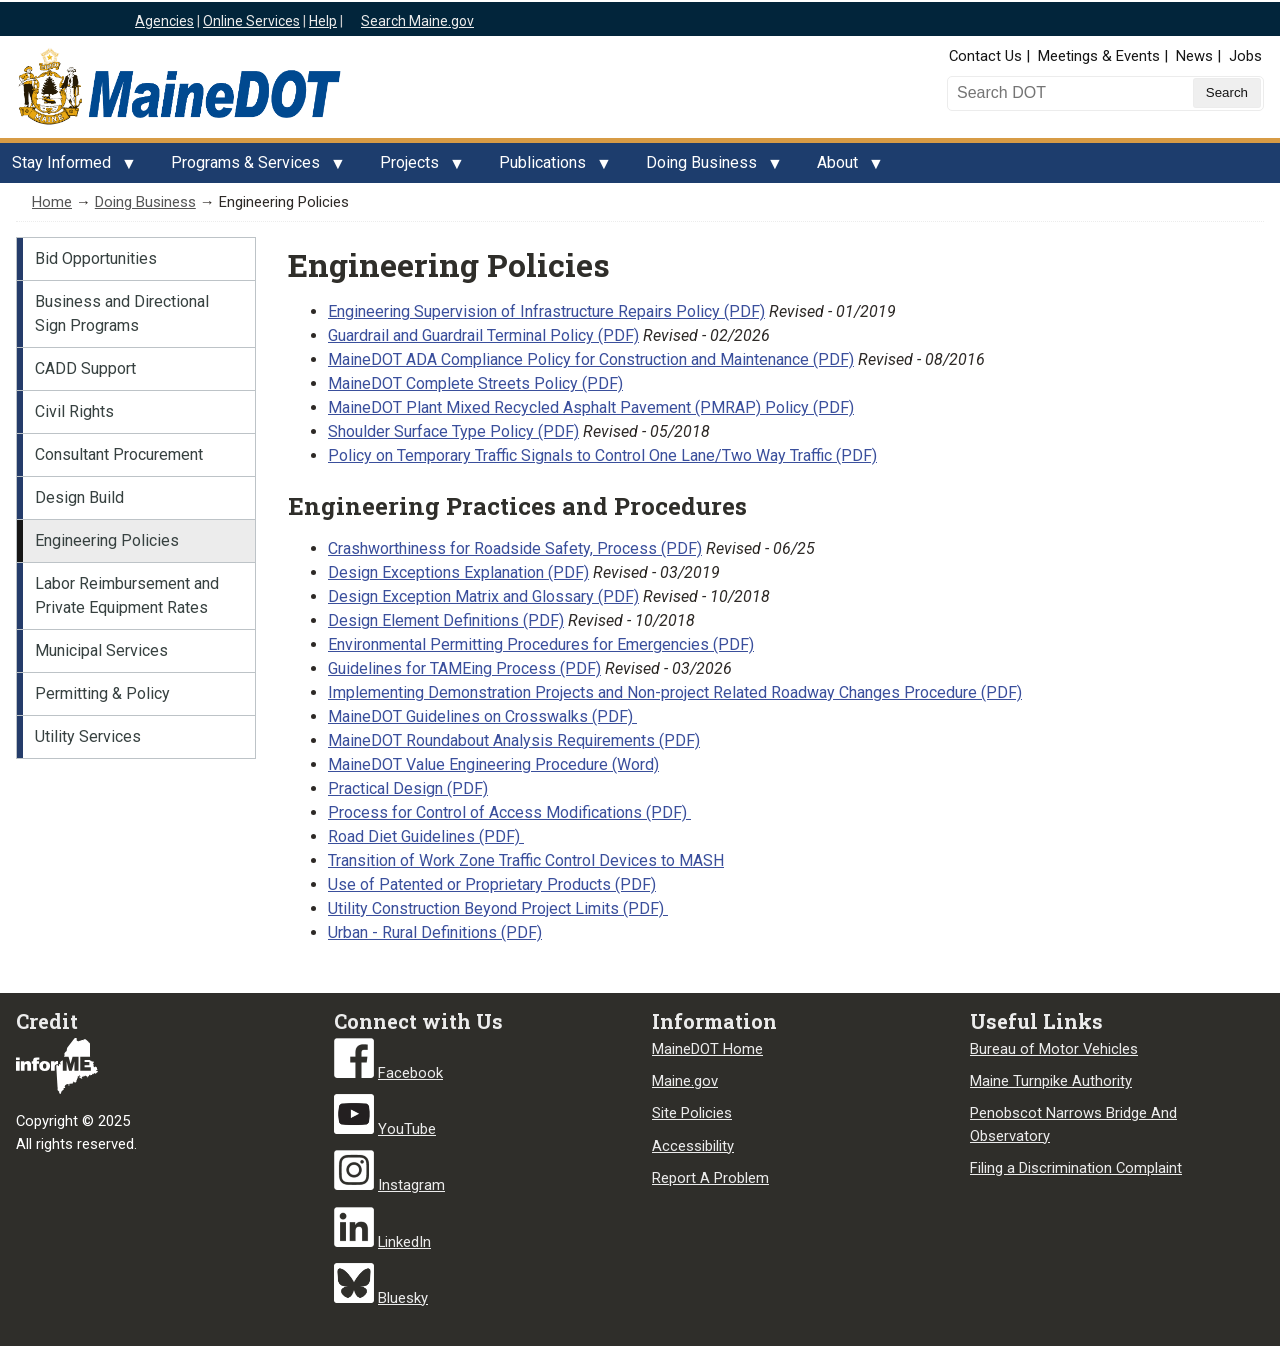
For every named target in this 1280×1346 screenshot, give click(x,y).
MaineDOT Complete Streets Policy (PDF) (475, 383)
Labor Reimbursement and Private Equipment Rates (127, 595)
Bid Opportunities (96, 258)
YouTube (407, 1129)
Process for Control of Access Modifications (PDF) (509, 812)
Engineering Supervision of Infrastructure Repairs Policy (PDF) (546, 311)
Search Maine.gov (417, 21)
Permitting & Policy (102, 693)
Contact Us (985, 56)
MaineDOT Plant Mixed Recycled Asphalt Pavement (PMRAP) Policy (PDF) (591, 407)
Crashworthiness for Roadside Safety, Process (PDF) (515, 548)
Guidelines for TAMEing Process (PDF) (464, 668)
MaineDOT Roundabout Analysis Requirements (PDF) (514, 740)
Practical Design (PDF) (408, 788)
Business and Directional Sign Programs (122, 313)
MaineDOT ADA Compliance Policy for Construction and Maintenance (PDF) (591, 359)
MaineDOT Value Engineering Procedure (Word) (493, 764)
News (1194, 56)
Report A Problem (710, 1178)
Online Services (251, 21)
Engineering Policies (107, 540)
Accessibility (693, 1146)
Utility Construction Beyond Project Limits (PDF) (498, 908)
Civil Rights (74, 411)
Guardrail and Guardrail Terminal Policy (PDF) (483, 335)
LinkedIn (404, 1242)
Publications (548, 168)
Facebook (410, 1073)
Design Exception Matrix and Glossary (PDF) (483, 596)
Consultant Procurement (119, 454)
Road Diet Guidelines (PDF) (426, 836)
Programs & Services (251, 168)
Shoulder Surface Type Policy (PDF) (453, 431)
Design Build (79, 497)
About (843, 168)
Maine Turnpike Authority (1051, 1081)
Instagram (411, 1185)
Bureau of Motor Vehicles (1054, 1049)
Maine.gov (685, 1081)
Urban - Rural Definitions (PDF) (435, 932)
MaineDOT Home (707, 1049)
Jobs (1245, 56)
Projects (415, 168)
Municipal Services (101, 650)
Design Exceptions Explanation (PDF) (458, 572)
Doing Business (707, 168)
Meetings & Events (1099, 56)
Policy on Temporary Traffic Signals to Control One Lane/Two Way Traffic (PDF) (602, 455)
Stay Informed (67, 168)
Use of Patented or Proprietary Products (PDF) (492, 884)
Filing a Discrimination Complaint (1076, 1168)
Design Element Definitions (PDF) (446, 620)
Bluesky (403, 1298)
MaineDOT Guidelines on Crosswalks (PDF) (482, 716)
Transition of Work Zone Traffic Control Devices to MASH (526, 860)
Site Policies (692, 1113)
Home (52, 202)
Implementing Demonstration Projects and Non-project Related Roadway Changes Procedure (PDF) (675, 692)
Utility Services (88, 736)
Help (323, 21)
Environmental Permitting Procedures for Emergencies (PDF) (541, 644)
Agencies (164, 21)
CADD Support (85, 368)
